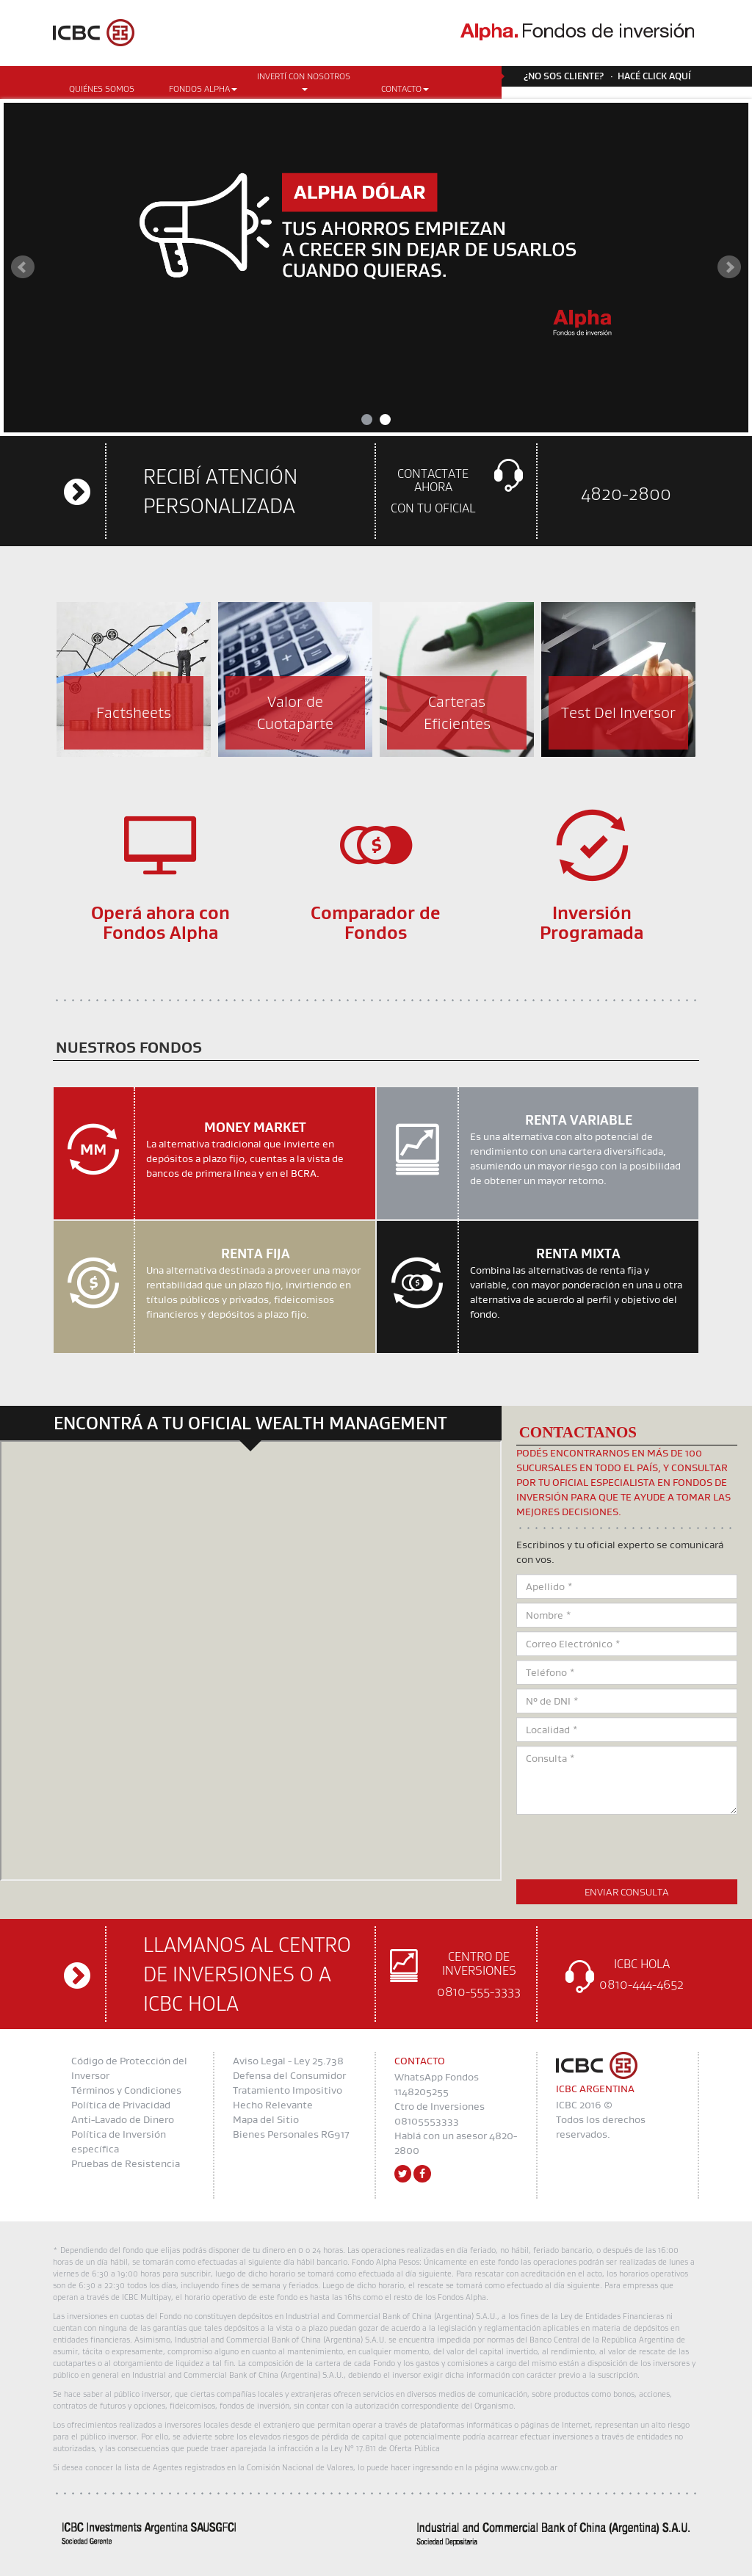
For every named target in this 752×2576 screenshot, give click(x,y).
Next (729, 267)
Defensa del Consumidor (289, 2075)
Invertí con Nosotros (303, 80)
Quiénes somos (101, 88)
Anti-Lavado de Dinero (122, 2119)
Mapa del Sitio (266, 2119)
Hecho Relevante (273, 2104)
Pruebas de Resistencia (125, 2163)
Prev (23, 267)
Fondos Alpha (203, 88)
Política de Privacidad (120, 2104)
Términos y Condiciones (126, 2090)
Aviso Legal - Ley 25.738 (288, 2060)
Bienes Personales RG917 (291, 2134)
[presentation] (628, 1847)
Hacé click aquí (654, 75)
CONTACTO (405, 88)
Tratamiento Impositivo (287, 2090)
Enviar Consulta (627, 1891)
